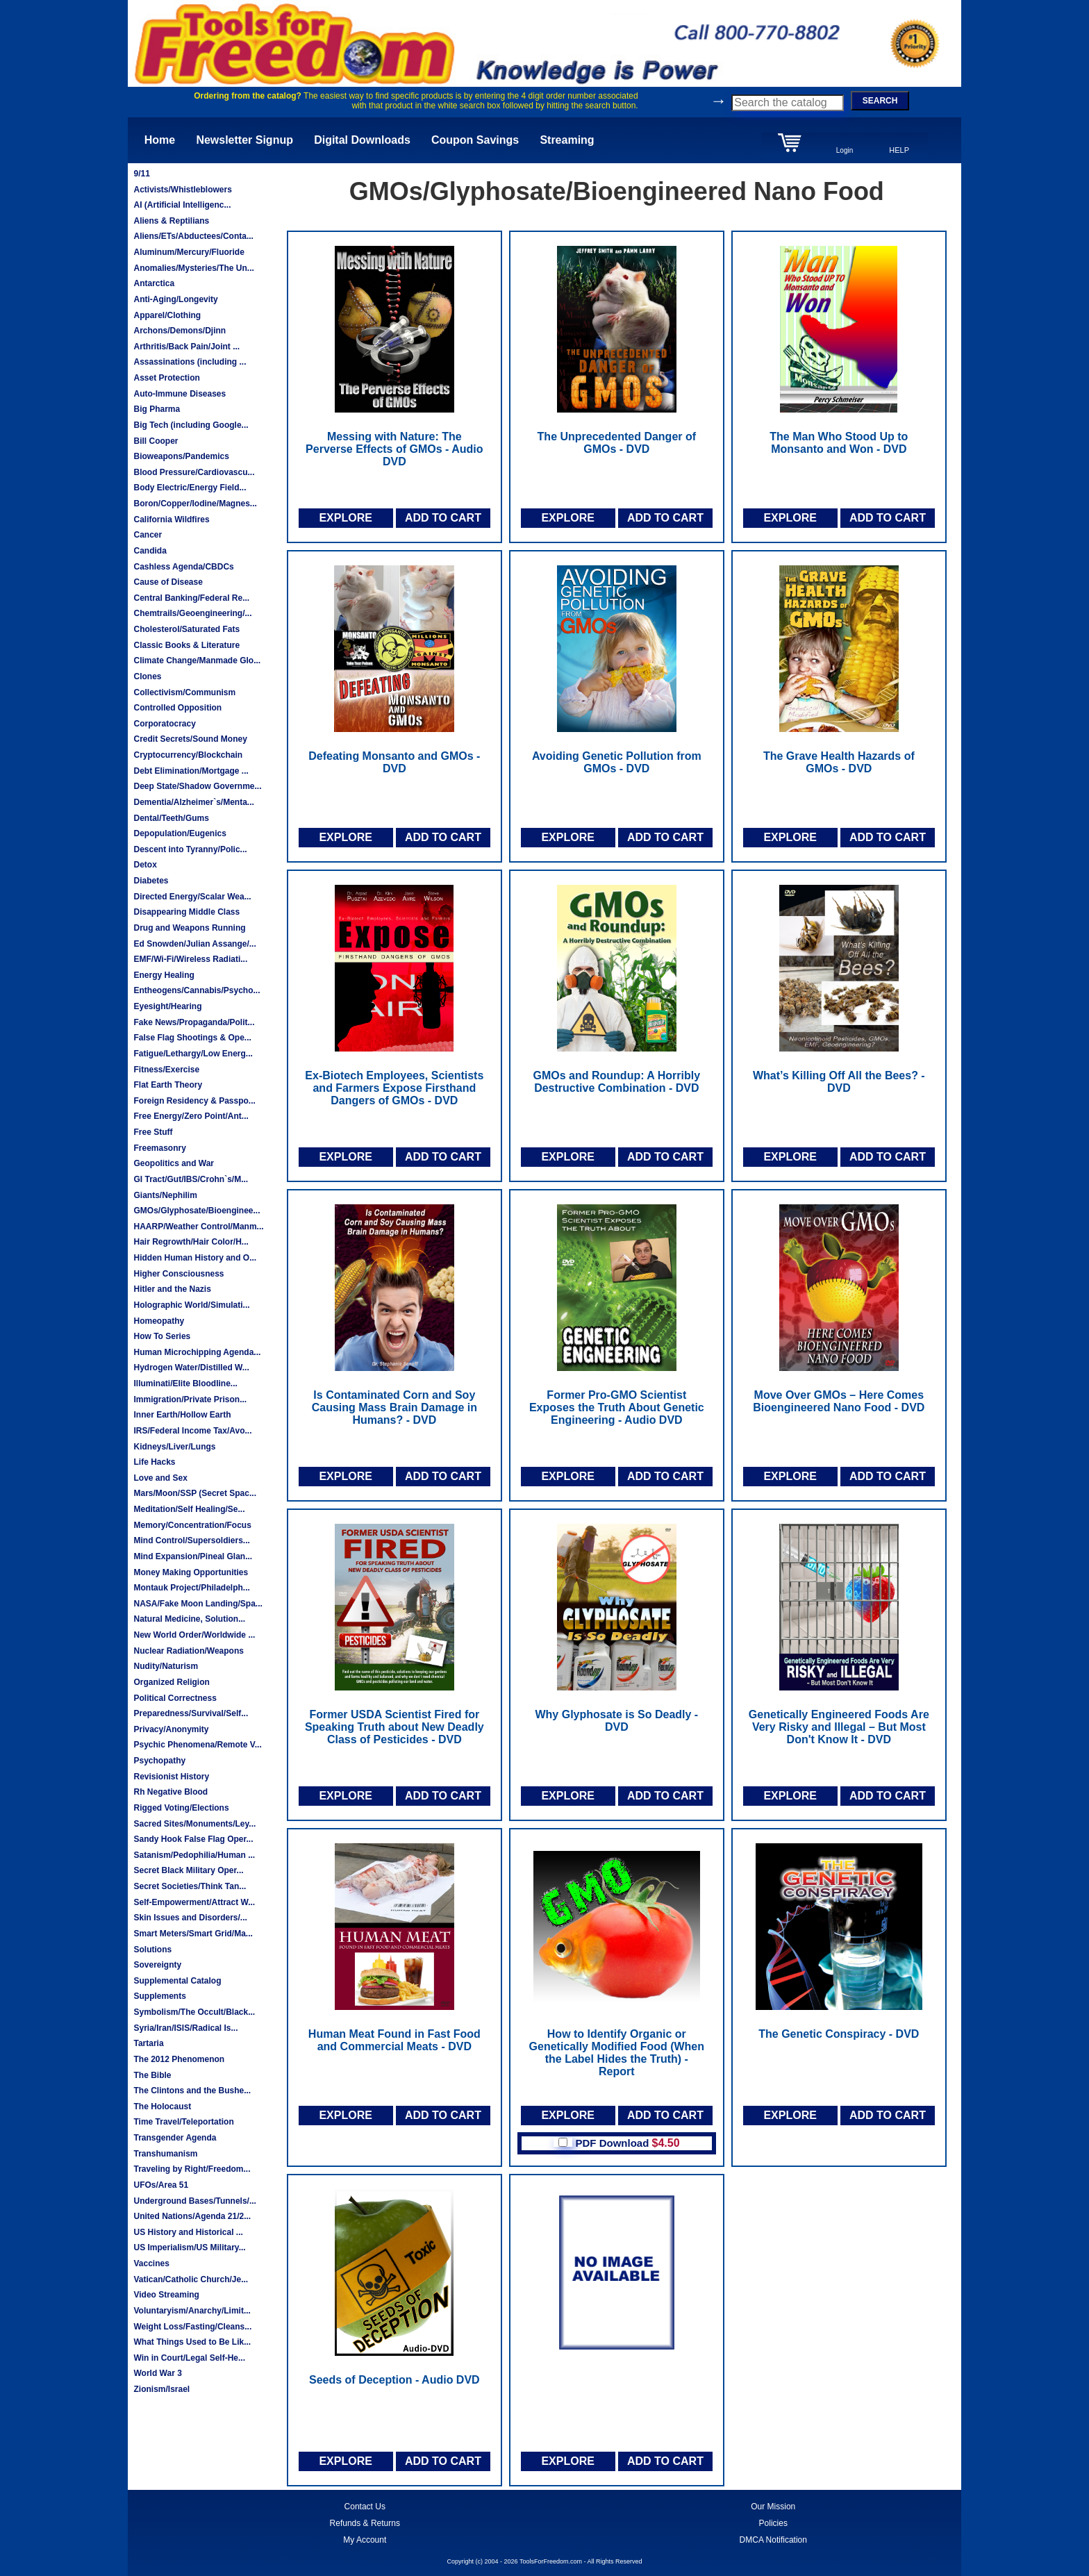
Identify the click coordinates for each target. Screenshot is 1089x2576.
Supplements (159, 1996)
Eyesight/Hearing (167, 1006)
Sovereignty (157, 1965)
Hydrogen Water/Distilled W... (191, 1367)
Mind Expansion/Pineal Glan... (192, 1556)
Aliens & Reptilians (171, 221)
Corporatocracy (164, 724)
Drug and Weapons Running (189, 928)
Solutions (152, 1949)
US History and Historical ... (187, 2232)
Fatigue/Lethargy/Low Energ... (192, 1053)
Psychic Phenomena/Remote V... (197, 1745)
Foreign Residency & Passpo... (194, 1101)
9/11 (141, 173)
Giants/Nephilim (165, 1195)
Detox (144, 865)
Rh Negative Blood (170, 1792)
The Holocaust (162, 2106)
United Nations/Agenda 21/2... (192, 2216)
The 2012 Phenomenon (178, 2059)
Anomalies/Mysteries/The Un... (193, 268)
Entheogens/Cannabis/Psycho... (196, 990)
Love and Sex (160, 1478)
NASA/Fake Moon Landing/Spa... (197, 1604)
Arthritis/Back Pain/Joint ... (186, 346)
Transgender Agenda (174, 2138)
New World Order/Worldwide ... (194, 1635)
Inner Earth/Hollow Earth (182, 1415)
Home (159, 140)
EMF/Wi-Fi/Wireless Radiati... (190, 959)
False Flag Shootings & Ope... (192, 1037)
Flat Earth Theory (167, 1085)
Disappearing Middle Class (186, 912)
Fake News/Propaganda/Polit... (193, 1022)
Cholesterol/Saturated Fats (186, 629)
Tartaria (148, 2043)
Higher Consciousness (178, 1274)
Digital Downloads (362, 140)
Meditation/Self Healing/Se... (188, 1509)
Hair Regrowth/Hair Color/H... (190, 1242)
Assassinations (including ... (189, 362)
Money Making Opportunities (190, 1572)
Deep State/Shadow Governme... (197, 786)
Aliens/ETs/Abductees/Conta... (193, 236)
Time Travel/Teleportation (183, 2122)
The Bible (152, 2075)
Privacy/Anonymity (170, 1729)
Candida (149, 551)
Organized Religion (171, 1682)
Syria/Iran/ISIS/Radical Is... (185, 2028)
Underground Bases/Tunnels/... (194, 2201)
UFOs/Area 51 (160, 2185)
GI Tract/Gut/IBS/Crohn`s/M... (190, 1179)
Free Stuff (152, 1132)
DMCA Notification (773, 2540)
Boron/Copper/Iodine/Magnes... (194, 503)
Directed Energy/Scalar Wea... (192, 896)
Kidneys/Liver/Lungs (174, 1447)
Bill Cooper (155, 441)
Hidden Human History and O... (194, 1258)
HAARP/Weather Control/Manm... (198, 1226)
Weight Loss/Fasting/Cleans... (192, 2327)
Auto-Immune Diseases (179, 394)
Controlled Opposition (177, 708)
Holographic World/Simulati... (191, 1305)
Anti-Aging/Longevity (175, 299)
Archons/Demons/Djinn (179, 330)
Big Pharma (156, 409)
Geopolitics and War (173, 1163)
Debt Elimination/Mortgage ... (190, 771)
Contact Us (364, 2506)
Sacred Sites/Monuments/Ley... (194, 1824)
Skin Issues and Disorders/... (190, 1917)
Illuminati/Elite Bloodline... (185, 1383)
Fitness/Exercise (166, 1069)
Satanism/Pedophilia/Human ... (194, 1855)
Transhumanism (165, 2154)
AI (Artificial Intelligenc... (182, 205)
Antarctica (153, 283)
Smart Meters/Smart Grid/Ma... (192, 1933)
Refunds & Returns (365, 2523)
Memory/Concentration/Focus (192, 1525)
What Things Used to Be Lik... (192, 2342)
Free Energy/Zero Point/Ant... (190, 1116)
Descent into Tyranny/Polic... (190, 849)
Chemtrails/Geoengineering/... (192, 613)
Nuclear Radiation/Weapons (188, 1651)
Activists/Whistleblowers (182, 189)
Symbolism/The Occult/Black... (194, 2012)
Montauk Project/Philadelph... (191, 1588)
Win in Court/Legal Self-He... (189, 2358)
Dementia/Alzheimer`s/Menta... (193, 802)
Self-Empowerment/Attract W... (194, 1902)
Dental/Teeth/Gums (170, 818)
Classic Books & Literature (186, 645)
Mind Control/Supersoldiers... (191, 1540)
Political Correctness (174, 1698)
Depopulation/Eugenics (179, 833)
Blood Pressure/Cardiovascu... (193, 472)
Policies (773, 2523)
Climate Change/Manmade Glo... (196, 660)
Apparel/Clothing (167, 315)
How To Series (161, 1336)
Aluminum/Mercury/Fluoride (188, 252)
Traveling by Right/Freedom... (191, 2169)
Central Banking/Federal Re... (191, 598)
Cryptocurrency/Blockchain (187, 755)
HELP (899, 150)
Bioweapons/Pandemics (180, 456)
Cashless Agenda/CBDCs (183, 567)
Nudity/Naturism (165, 1666)
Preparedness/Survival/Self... (190, 1713)
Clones (147, 676)
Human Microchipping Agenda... (196, 1352)
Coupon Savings (475, 140)
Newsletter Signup (244, 140)
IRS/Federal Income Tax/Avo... (192, 1431)
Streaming (567, 140)
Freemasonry (159, 1148)
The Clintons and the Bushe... (192, 2090)
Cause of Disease (167, 582)
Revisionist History (171, 1776)
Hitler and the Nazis (171, 1289)
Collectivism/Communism (184, 692)
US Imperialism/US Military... (189, 2247)
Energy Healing (163, 975)
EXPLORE (345, 518)
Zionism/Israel (161, 2389)
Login (844, 150)
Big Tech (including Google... (190, 425)
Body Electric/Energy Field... (189, 487)
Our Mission (773, 2506)
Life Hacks (154, 1462)
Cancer (147, 535)
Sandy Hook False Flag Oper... (193, 1839)
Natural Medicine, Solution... (189, 1619)
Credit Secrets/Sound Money (190, 739)
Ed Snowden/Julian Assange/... (194, 944)
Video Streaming (166, 2295)
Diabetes (150, 881)
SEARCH (880, 101)
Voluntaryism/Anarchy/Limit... (191, 2311)
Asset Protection (166, 378)
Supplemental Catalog (177, 1981)
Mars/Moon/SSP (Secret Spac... (194, 1493)
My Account (364, 2540)
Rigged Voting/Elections (180, 1808)
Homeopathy (158, 1321)
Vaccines (151, 2263)
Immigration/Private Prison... (190, 1399)
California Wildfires (171, 519)
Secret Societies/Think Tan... (189, 1886)
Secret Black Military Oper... (188, 1870)
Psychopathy (159, 1760)
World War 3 (157, 2373)
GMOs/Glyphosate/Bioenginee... (196, 1210)
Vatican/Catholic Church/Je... (190, 2279)
